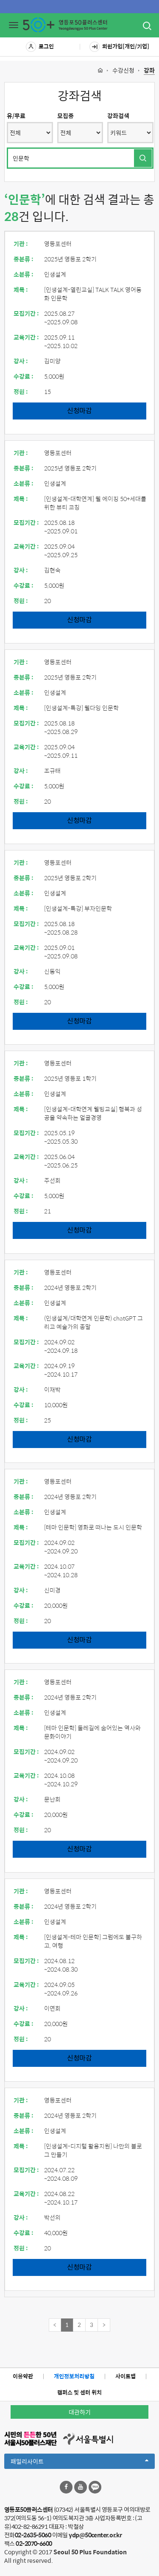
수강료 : (23, 376)
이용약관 (23, 2376)
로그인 (40, 47)
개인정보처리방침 (74, 2376)
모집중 (65, 115)
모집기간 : (26, 313)
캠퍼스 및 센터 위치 (79, 2392)
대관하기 (80, 2412)
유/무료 (16, 115)
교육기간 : (26, 337)
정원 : (21, 391)
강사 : (21, 361)
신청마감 (79, 410)
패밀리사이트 (79, 2462)
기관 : (21, 243)
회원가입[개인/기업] (119, 47)
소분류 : (23, 274)
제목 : (21, 289)
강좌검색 (118, 115)
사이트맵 (125, 2376)
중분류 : (23, 259)
